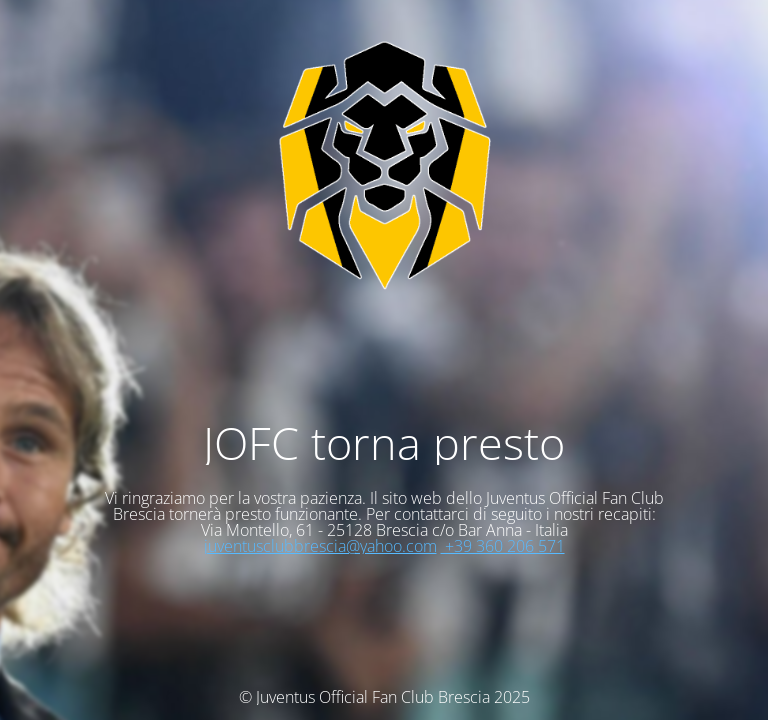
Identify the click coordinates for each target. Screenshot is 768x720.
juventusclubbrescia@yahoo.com (320, 546)
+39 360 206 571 (503, 546)
